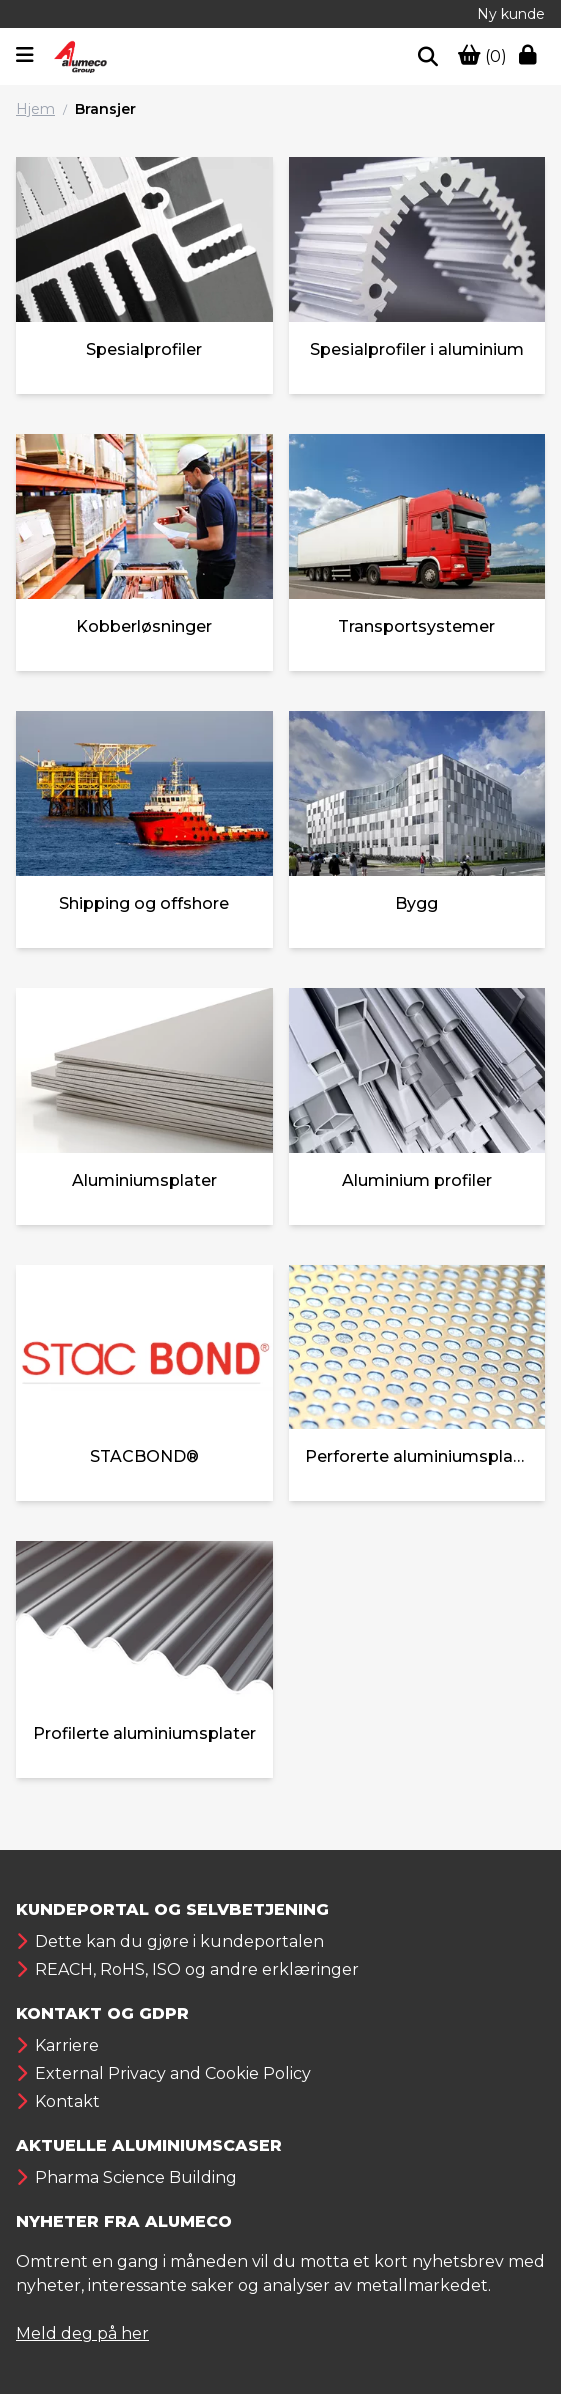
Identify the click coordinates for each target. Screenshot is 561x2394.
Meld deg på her (82, 2333)
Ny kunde (511, 14)
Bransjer (105, 109)
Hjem (35, 109)
